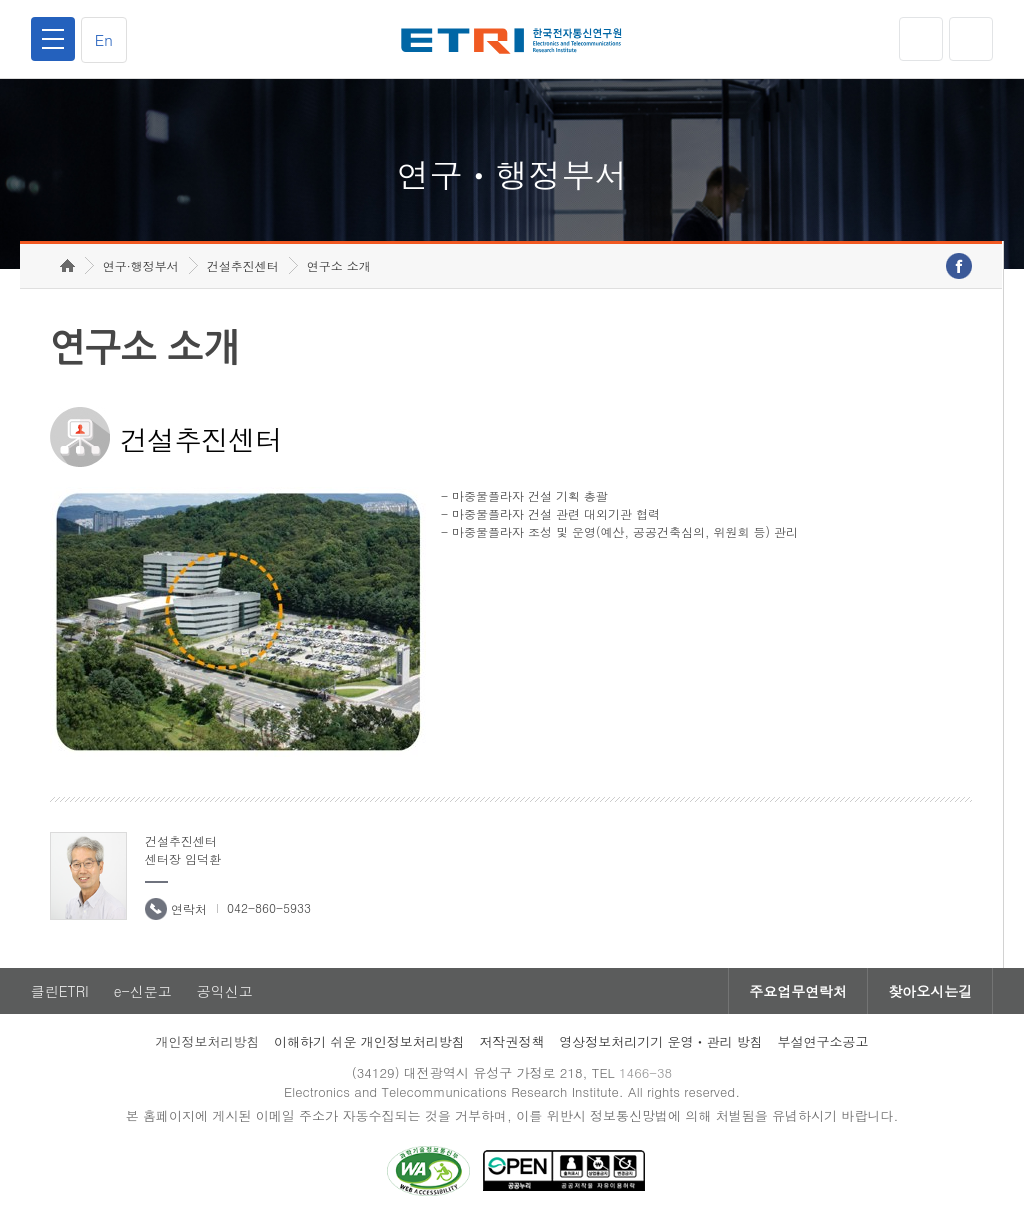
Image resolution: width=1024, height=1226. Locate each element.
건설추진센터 (243, 265)
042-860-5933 (269, 907)
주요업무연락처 (798, 991)
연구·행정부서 (141, 265)
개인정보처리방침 (207, 1041)
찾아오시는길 (930, 991)
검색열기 (971, 39)
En (104, 39)
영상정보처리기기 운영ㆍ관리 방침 (661, 1041)
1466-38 (645, 1072)
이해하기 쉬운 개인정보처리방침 (369, 1041)
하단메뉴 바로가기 (0, 0)
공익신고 (225, 991)
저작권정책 (511, 1041)
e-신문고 (143, 991)
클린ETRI (60, 991)
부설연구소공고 (823, 1041)
